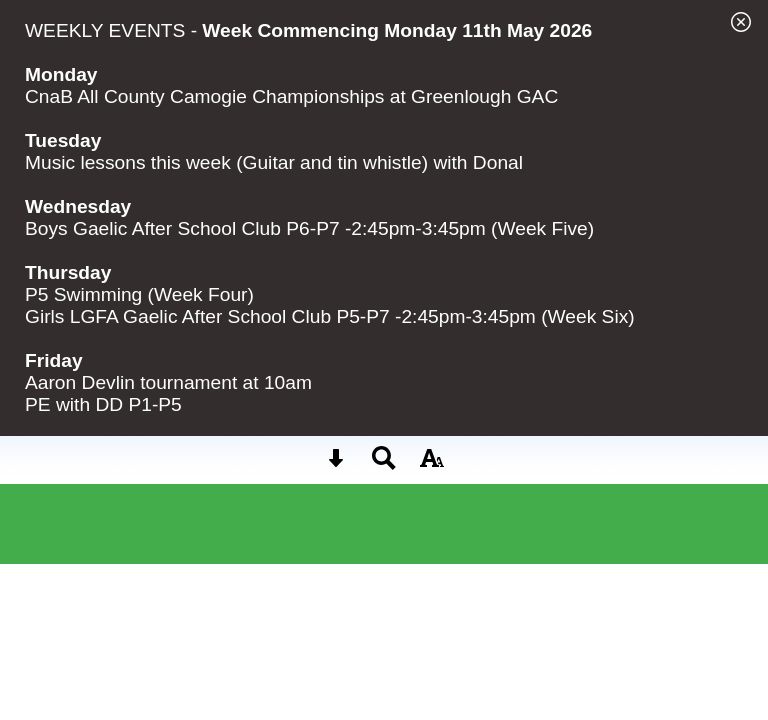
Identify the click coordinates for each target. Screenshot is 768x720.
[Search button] (384, 464)
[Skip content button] (336, 464)
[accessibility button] (432, 464)
